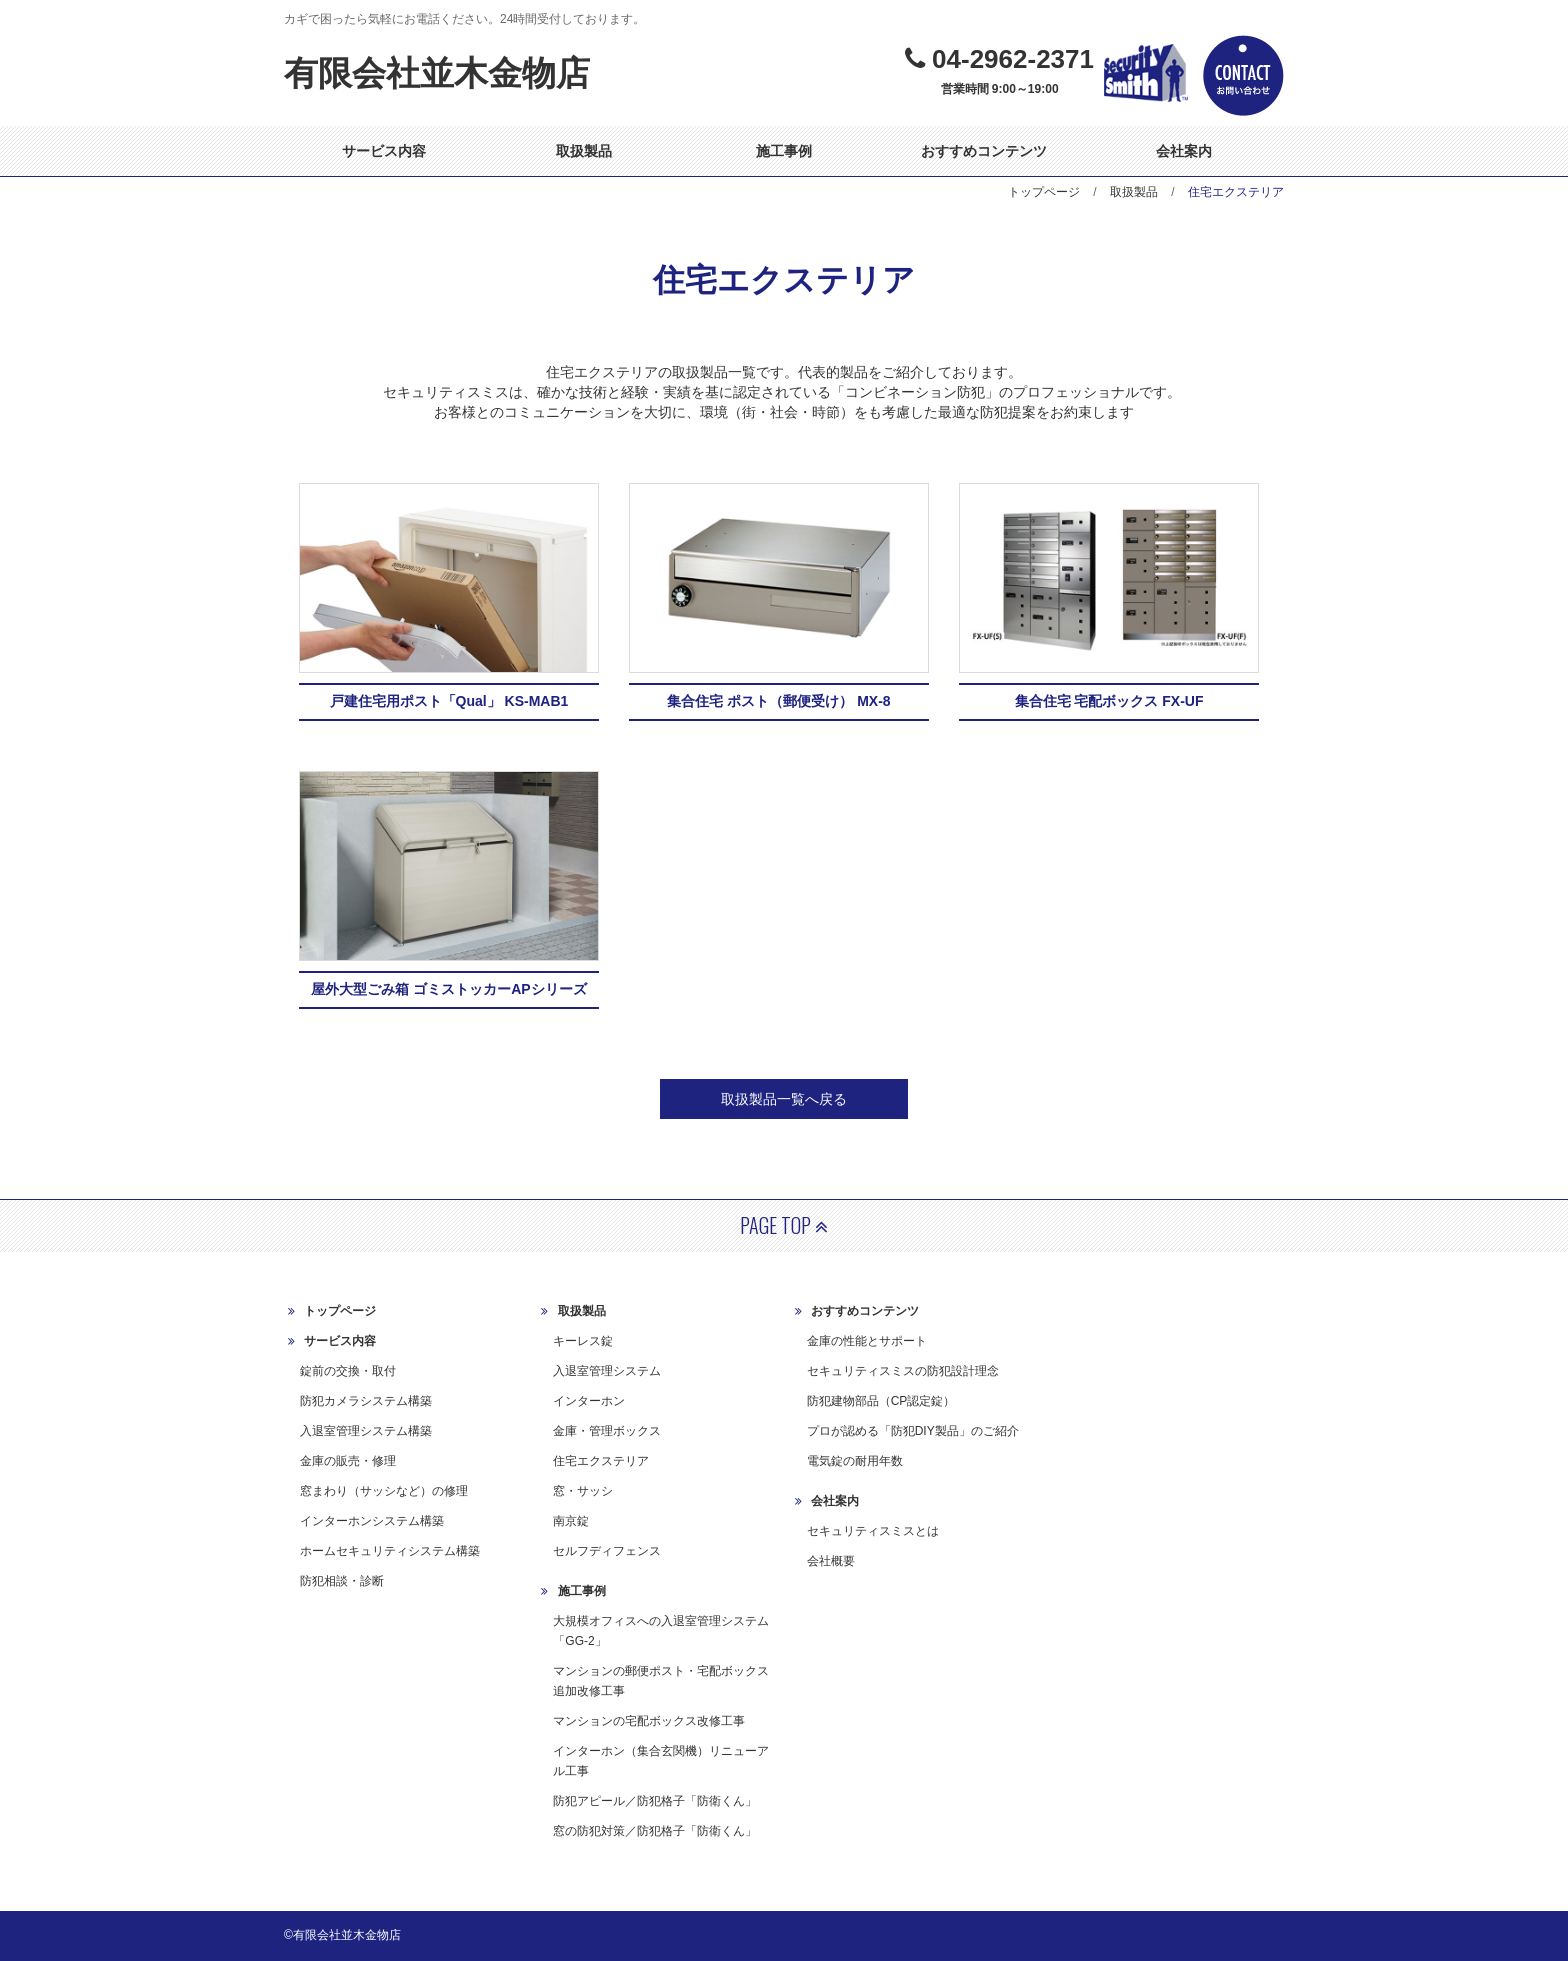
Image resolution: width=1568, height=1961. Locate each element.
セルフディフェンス (607, 1551)
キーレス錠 (583, 1341)
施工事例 (784, 151)
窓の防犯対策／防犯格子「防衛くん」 (655, 1830)
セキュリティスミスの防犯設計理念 (903, 1371)
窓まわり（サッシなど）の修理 (384, 1491)
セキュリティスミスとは (873, 1531)
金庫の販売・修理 (348, 1461)
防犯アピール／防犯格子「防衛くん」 (655, 1800)
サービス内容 (384, 151)
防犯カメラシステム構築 (366, 1401)
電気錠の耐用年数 (855, 1461)
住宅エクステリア (601, 1461)
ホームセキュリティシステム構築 (390, 1551)
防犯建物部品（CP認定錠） (881, 1401)
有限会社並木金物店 (437, 73)
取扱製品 (584, 151)
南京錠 (571, 1521)
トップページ (1044, 192)
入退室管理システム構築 (366, 1431)
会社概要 (831, 1561)
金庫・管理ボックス (607, 1431)
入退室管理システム (607, 1371)
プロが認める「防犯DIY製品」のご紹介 (913, 1431)
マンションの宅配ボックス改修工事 (649, 1721)
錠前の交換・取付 (348, 1371)
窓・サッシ (583, 1491)
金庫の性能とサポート (867, 1341)
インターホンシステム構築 (372, 1521)
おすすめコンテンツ (984, 151)
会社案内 (1184, 151)
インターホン (589, 1401)
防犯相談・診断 (342, 1581)
